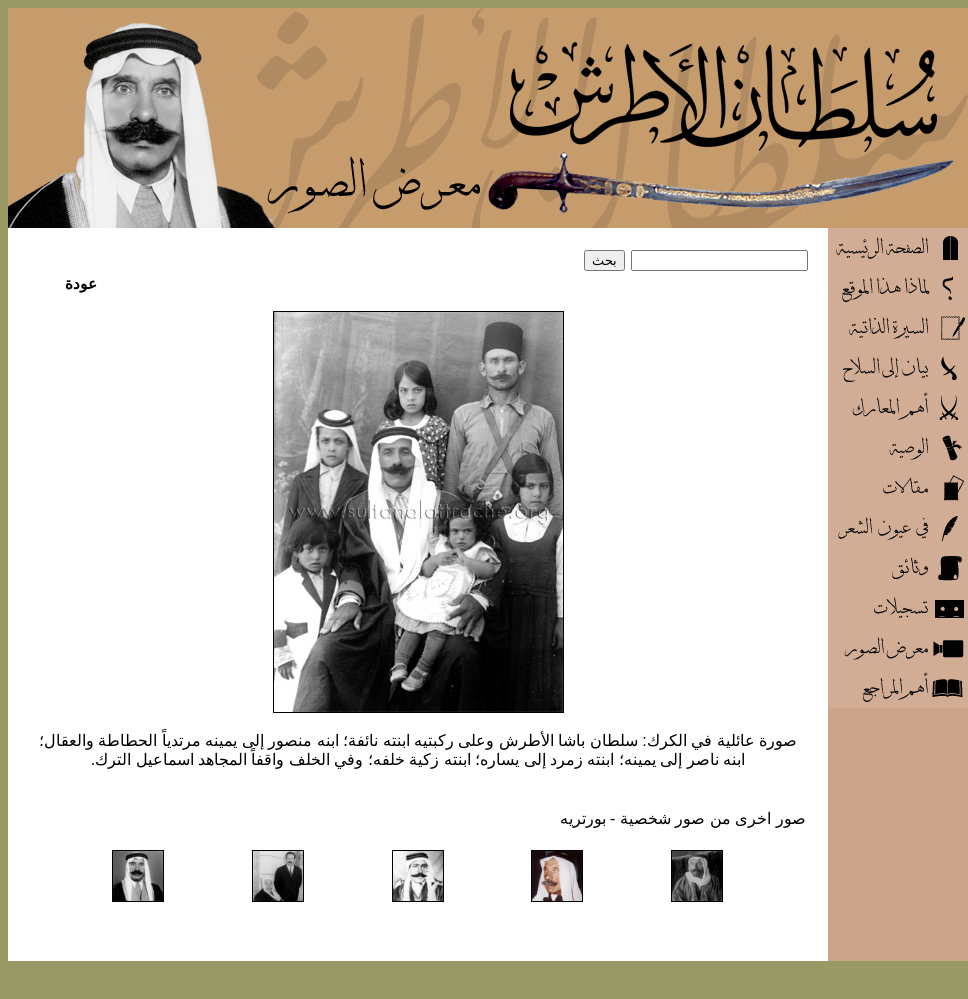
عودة (81, 284)
